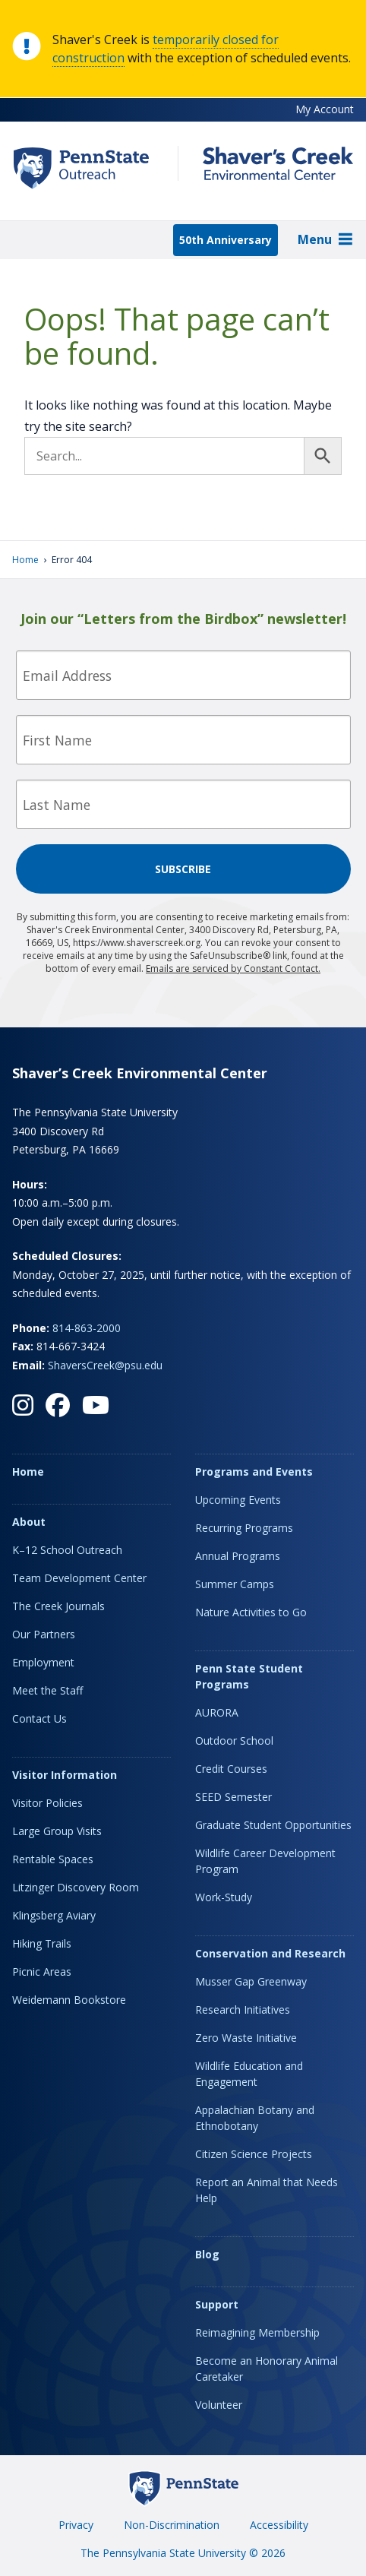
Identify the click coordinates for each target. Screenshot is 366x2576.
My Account (324, 109)
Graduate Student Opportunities (273, 1825)
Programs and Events (254, 1471)
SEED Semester (233, 1797)
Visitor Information (64, 1774)
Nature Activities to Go (251, 1612)
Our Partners (43, 1634)
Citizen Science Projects (253, 2154)
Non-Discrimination (171, 2524)
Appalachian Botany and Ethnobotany (254, 2118)
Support (216, 2304)
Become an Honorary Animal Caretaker (266, 2368)
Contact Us (39, 1718)
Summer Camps (234, 1584)
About (29, 1521)
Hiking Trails (41, 1943)
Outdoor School (234, 1740)
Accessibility (279, 2524)
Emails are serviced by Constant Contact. (233, 968)
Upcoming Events (238, 1499)
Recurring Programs (244, 1528)
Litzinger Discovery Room (75, 1887)
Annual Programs (237, 1556)
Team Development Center (79, 1578)
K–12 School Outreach (67, 1550)
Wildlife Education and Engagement (249, 2074)
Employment (43, 1662)
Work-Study (223, 1897)
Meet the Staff (47, 1690)
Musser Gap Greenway (251, 1981)
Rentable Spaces (52, 1859)
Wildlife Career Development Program (265, 1861)
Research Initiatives (242, 2009)
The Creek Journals (58, 1606)
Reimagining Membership (257, 2332)
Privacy (75, 2524)
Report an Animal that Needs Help (266, 2190)
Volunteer (218, 2404)
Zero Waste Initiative (246, 2037)
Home (25, 559)
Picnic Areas (41, 1971)
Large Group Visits (57, 1831)
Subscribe (183, 869)
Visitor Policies (47, 1803)
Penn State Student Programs (249, 1676)
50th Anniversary (225, 240)
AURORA (216, 1712)
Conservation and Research (270, 1953)
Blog (207, 2254)
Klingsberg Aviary (54, 1915)
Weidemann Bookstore (69, 1999)
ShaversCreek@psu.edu (105, 1365)
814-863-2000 (86, 1328)
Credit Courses (231, 1768)
